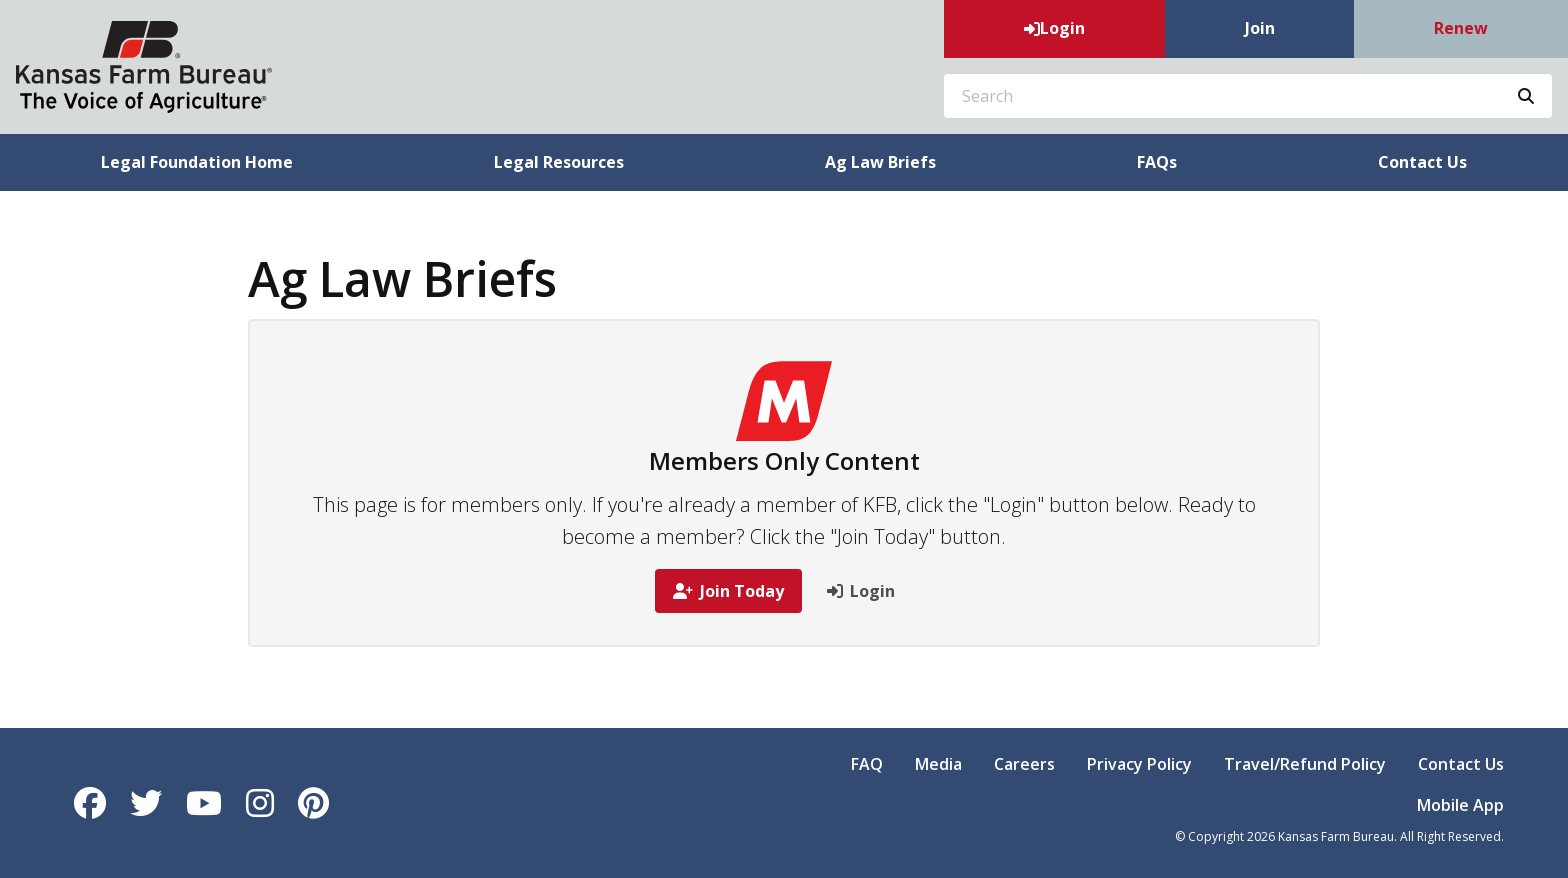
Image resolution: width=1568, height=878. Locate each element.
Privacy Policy (1139, 764)
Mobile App (1460, 805)
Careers (1024, 764)
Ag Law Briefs (880, 162)
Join (1260, 28)
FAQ (867, 764)
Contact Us (1461, 764)
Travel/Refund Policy (1305, 764)
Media (938, 764)
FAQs (1157, 162)
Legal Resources (559, 162)
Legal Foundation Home (197, 162)
